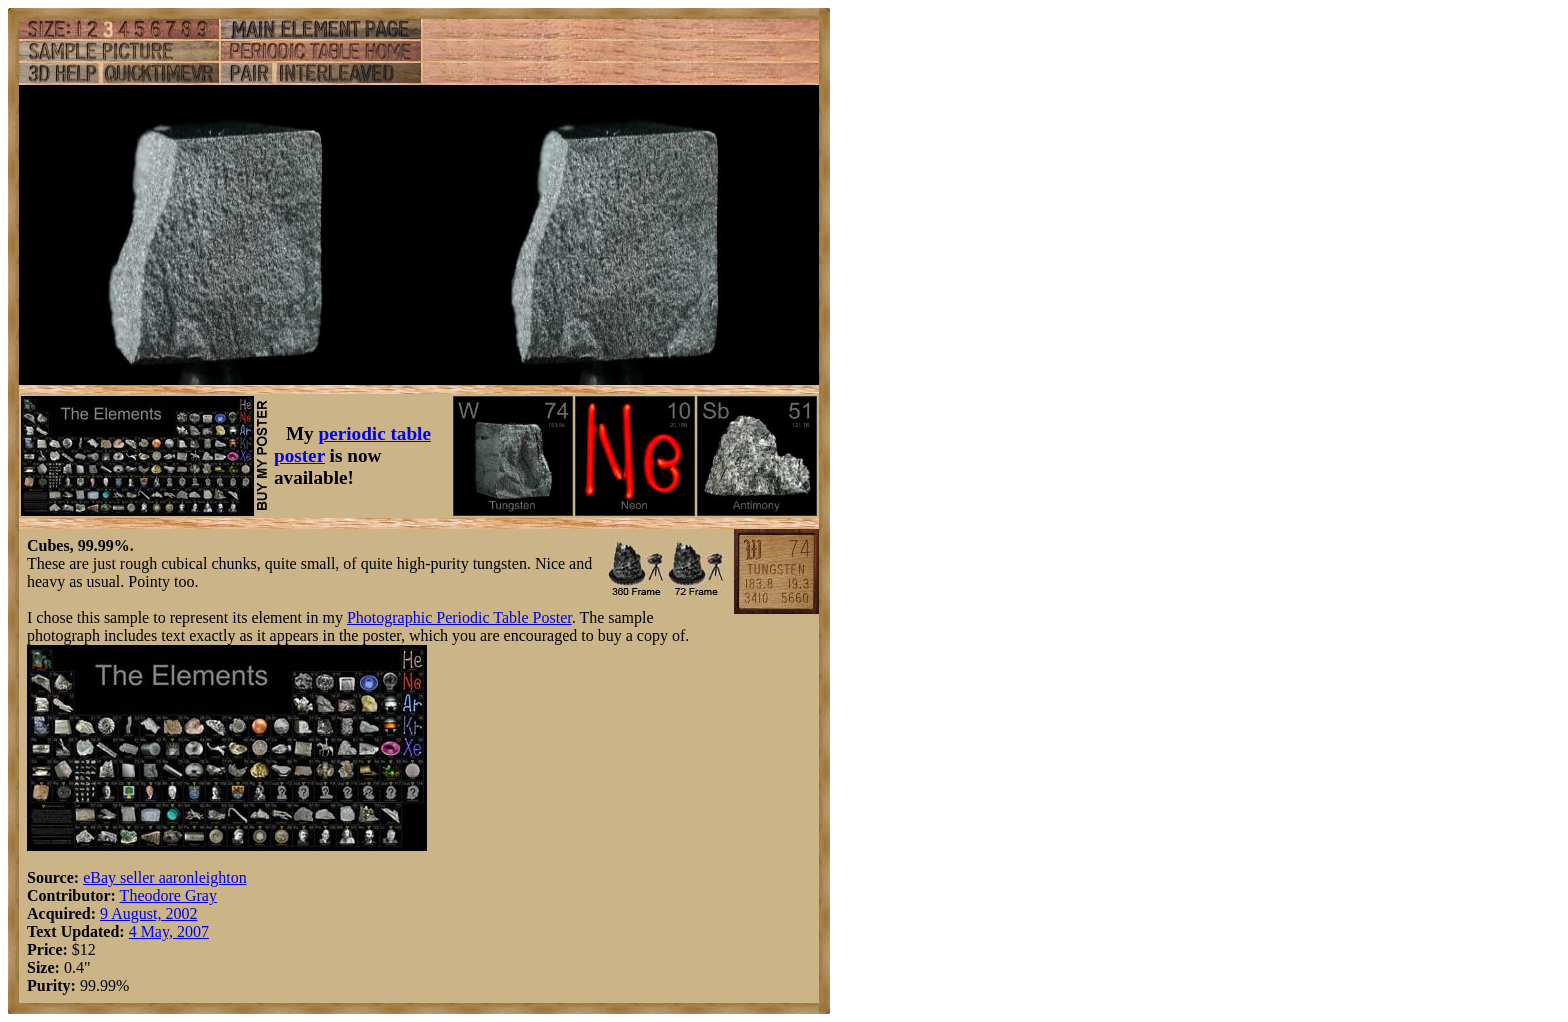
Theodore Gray (168, 895)
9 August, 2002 (148, 913)
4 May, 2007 (169, 931)
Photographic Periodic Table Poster (459, 617)
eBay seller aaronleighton (165, 877)
